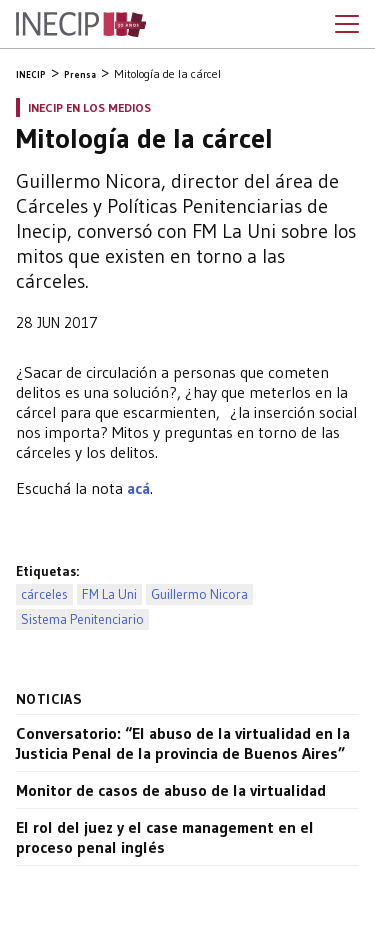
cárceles (44, 594)
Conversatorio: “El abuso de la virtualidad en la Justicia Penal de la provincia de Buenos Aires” (183, 743)
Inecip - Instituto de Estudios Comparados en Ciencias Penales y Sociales (81, 25)
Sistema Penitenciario (82, 619)
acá (136, 488)
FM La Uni (109, 594)
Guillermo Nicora (199, 594)
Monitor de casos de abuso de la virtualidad (171, 790)
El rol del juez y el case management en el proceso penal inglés (165, 837)
